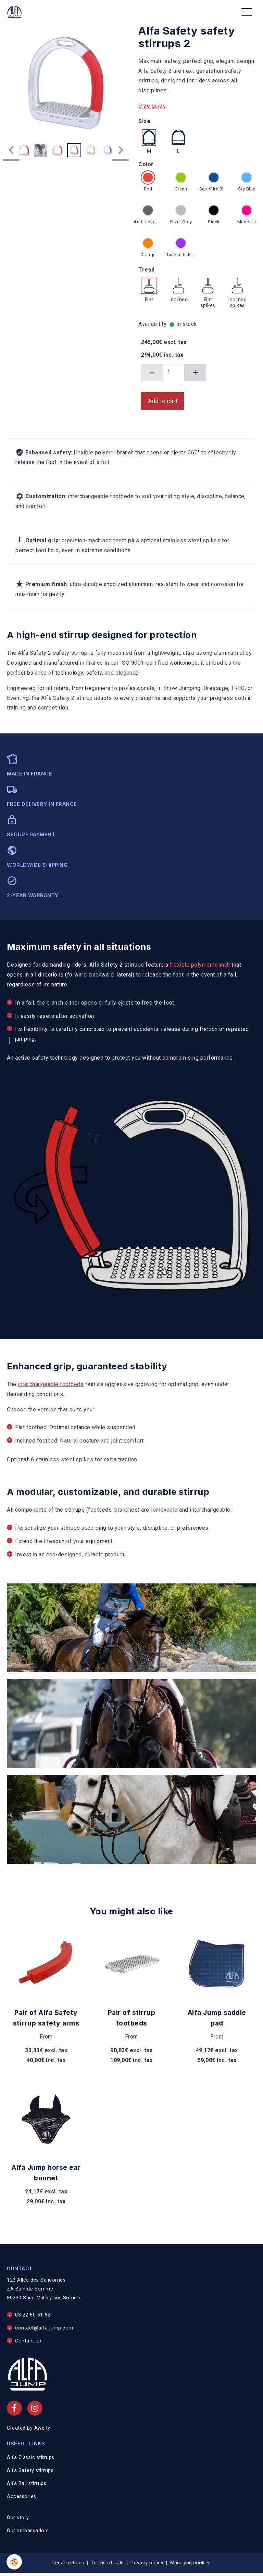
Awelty (42, 2428)
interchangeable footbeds (51, 1384)
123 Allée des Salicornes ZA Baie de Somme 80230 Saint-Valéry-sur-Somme (44, 2289)
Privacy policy (146, 2563)
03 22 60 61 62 (32, 2315)
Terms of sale (107, 2563)
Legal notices (68, 2563)
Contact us (28, 2341)
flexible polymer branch (200, 964)
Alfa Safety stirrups (30, 2470)
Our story (18, 2518)
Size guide (152, 106)
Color (146, 164)
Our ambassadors (28, 2531)
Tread (146, 269)
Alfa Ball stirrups (26, 2483)
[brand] (16, 12)
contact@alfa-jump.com (44, 2328)
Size (144, 121)
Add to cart (162, 401)
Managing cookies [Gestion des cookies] (190, 2563)
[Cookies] (14, 2562)
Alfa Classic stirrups (30, 2457)
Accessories (21, 2496)
